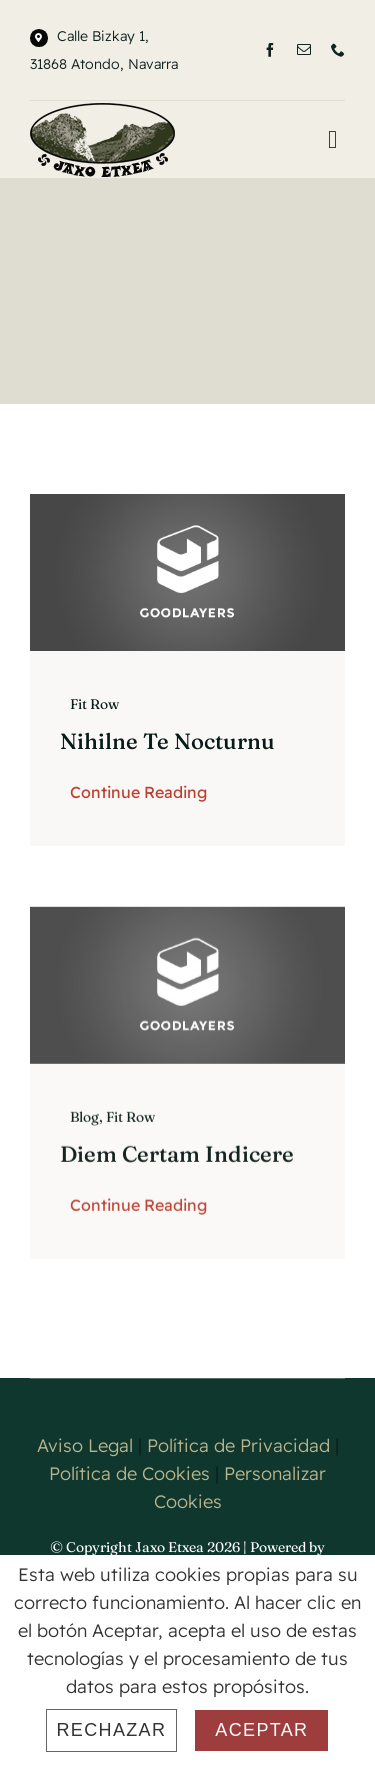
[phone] (338, 50)
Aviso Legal (85, 1445)
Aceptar (261, 1730)
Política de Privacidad (238, 1445)
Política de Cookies (129, 1473)
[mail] (304, 50)
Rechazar (112, 1730)
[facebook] (270, 50)
